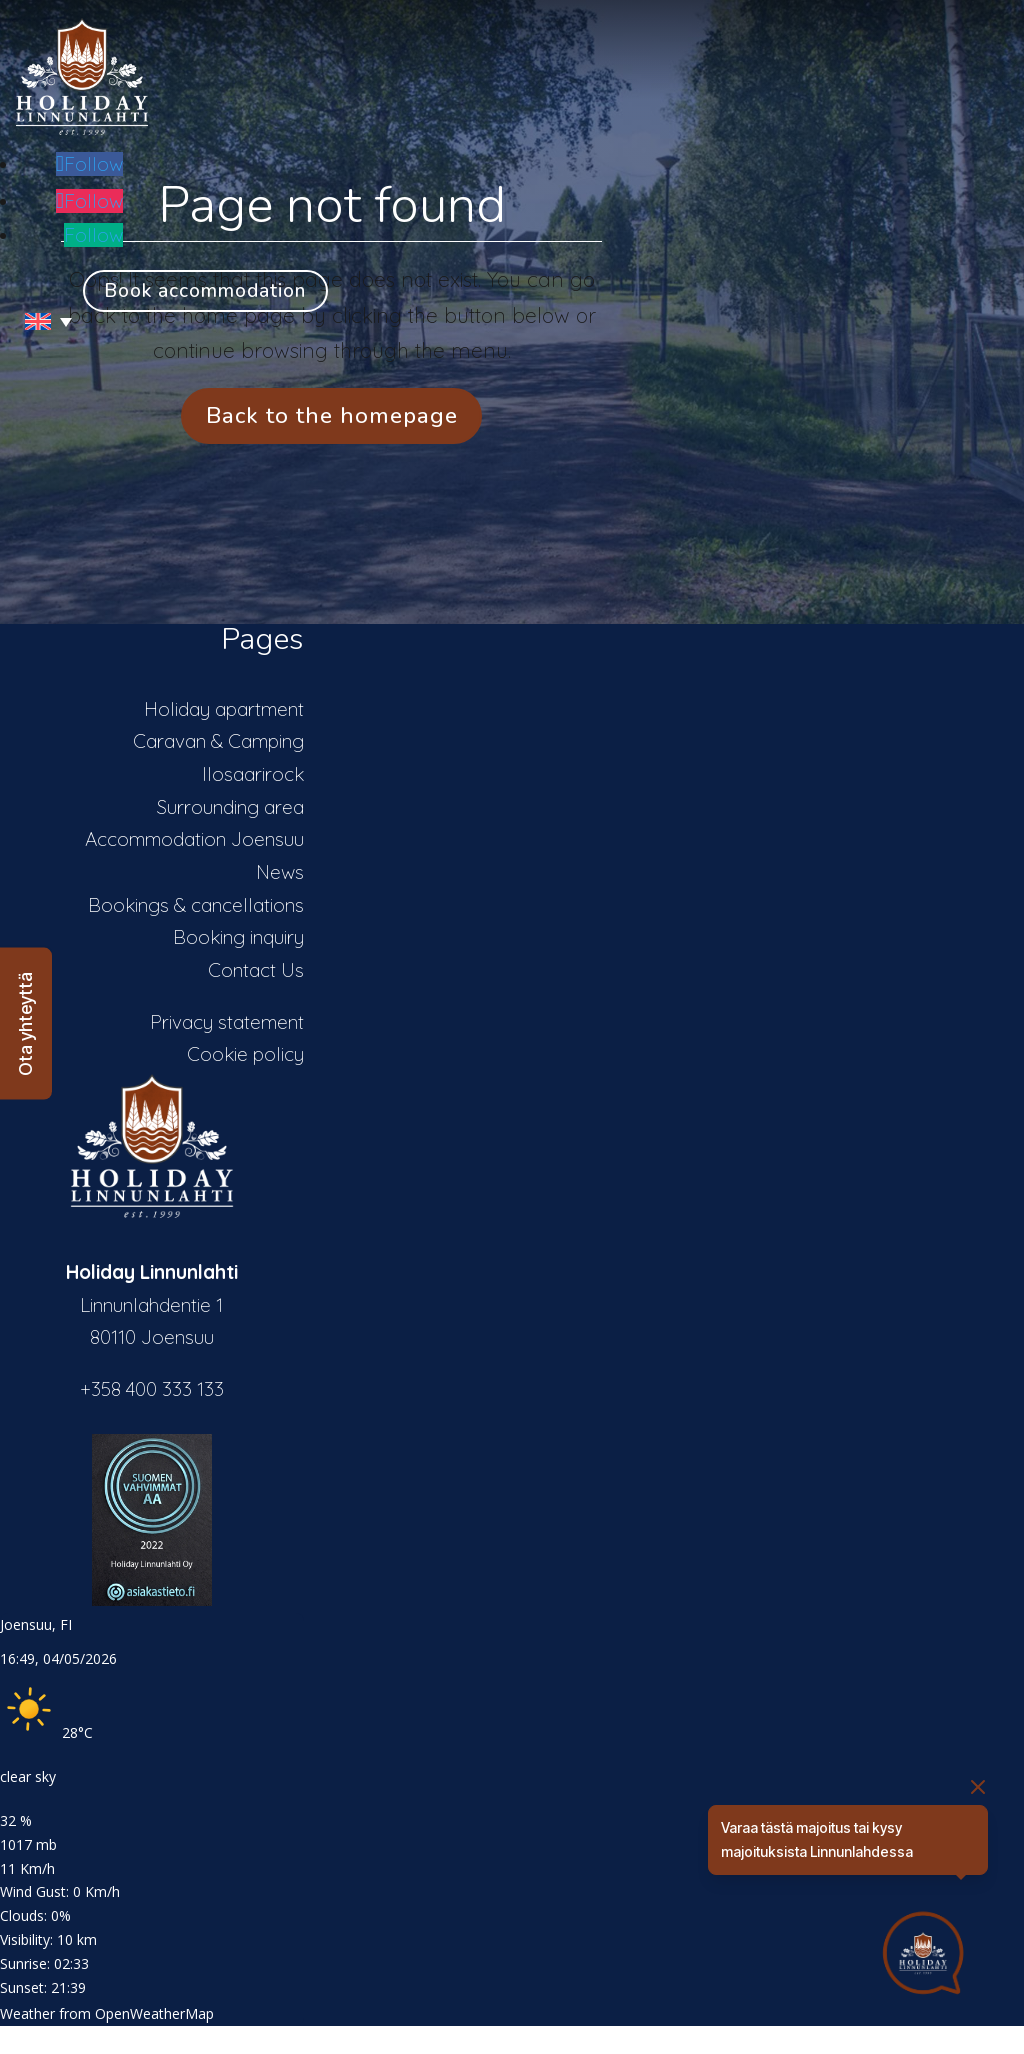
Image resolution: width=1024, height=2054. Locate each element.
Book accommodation (205, 291)
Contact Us (256, 970)
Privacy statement (227, 1022)
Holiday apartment (224, 709)
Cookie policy (245, 1054)
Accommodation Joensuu (194, 839)
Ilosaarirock (253, 774)
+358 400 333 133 (152, 1389)
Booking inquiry (238, 937)
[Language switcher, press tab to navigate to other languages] (41, 321)
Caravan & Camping (218, 741)
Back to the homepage (332, 415)
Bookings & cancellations (196, 905)
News (280, 872)
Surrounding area (230, 807)
